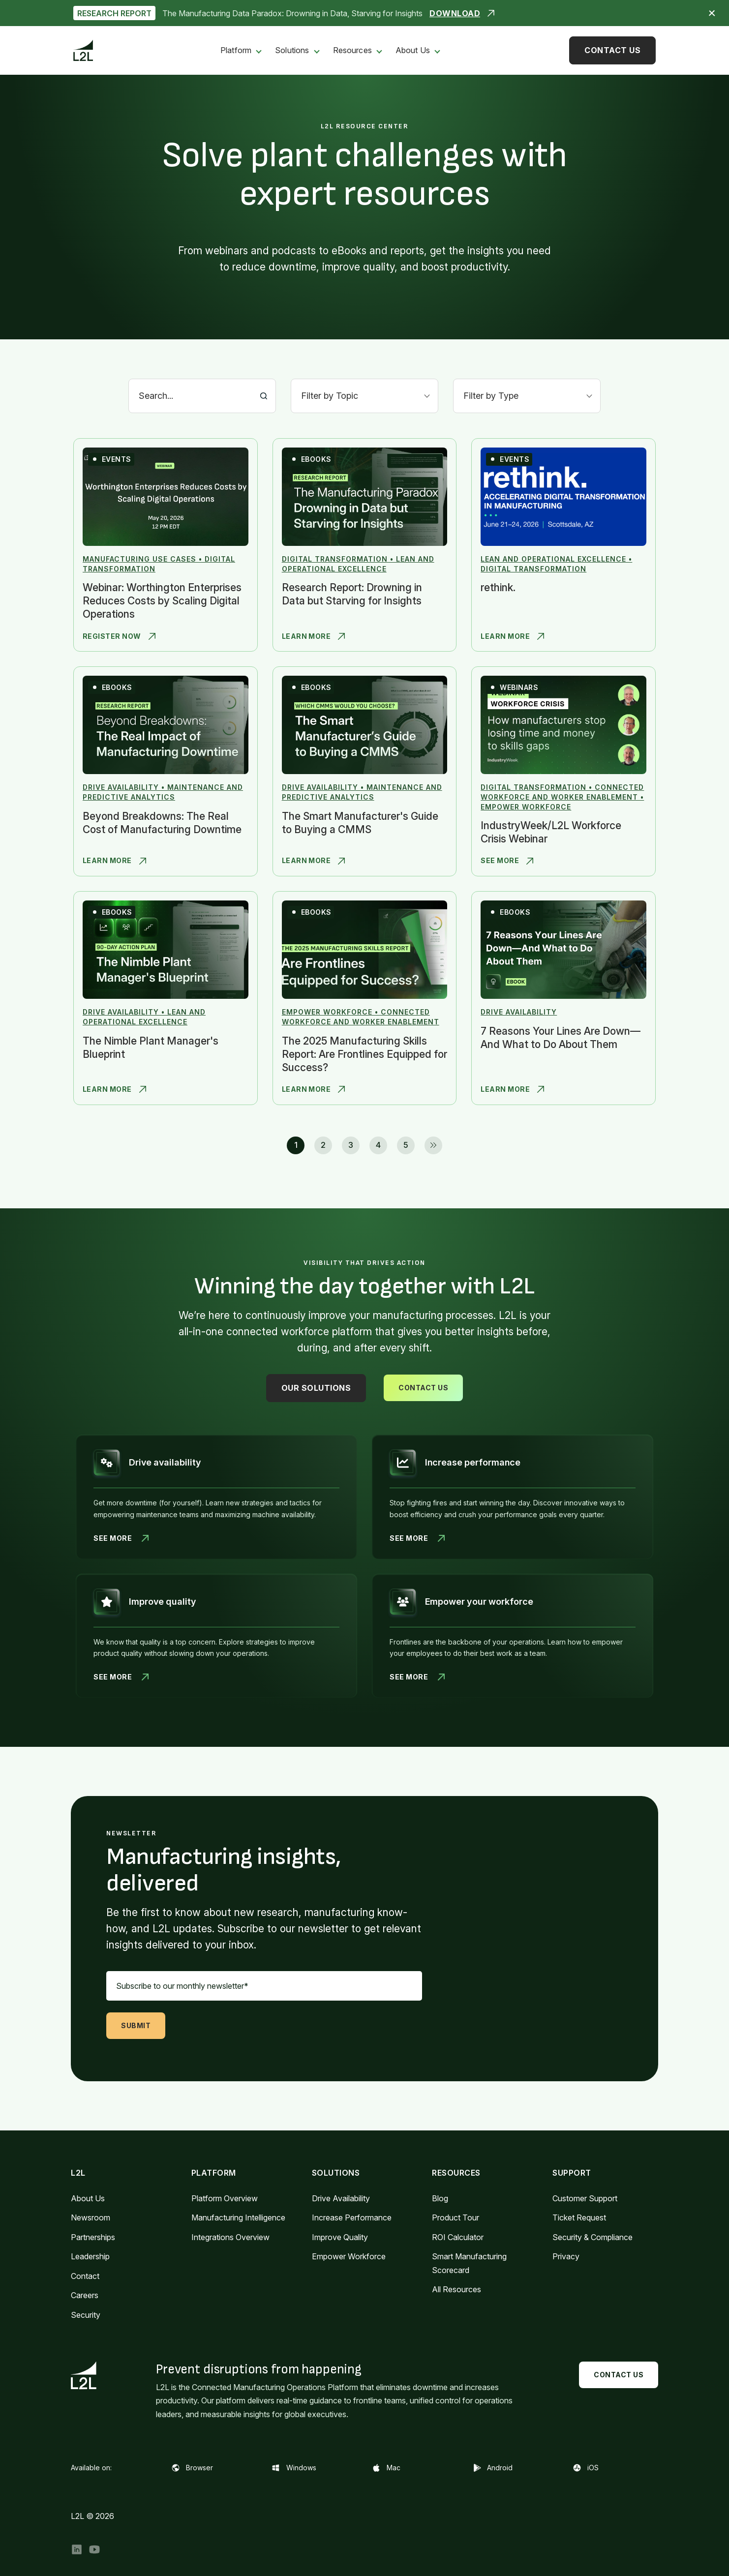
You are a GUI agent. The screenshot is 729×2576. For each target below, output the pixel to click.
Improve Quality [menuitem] (340, 2237)
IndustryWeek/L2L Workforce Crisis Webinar (551, 832)
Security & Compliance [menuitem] (592, 2237)
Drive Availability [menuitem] (341, 2198)
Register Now (119, 636)
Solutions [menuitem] (292, 50)
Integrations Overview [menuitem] (230, 2237)
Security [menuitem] (85, 2315)
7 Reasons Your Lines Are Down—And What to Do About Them (560, 1037)
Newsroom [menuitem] (90, 2217)
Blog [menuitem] (440, 2198)
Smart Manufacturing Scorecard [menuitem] (469, 2263)
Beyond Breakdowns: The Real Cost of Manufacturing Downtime (162, 823)
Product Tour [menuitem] (455, 2217)
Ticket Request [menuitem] (579, 2217)
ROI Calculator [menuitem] (458, 2237)
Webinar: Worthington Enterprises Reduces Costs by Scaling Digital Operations (162, 600)
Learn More (313, 636)
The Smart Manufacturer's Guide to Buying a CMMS (360, 823)
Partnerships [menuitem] (93, 2237)
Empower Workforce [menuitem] (349, 2256)
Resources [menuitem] (352, 50)
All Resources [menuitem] (456, 2289)
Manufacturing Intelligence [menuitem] (238, 2217)
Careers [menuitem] (84, 2295)
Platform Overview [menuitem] (224, 2198)
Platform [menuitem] (235, 50)
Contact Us (612, 50)
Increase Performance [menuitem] (352, 2217)
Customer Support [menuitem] (584, 2198)
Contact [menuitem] (85, 2276)
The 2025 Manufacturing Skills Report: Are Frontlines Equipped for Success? (364, 1054)
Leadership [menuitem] (90, 2256)
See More (507, 861)
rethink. (498, 587)
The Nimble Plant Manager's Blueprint (150, 1047)
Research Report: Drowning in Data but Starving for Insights (352, 594)
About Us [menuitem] (412, 50)
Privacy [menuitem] (565, 2256)
